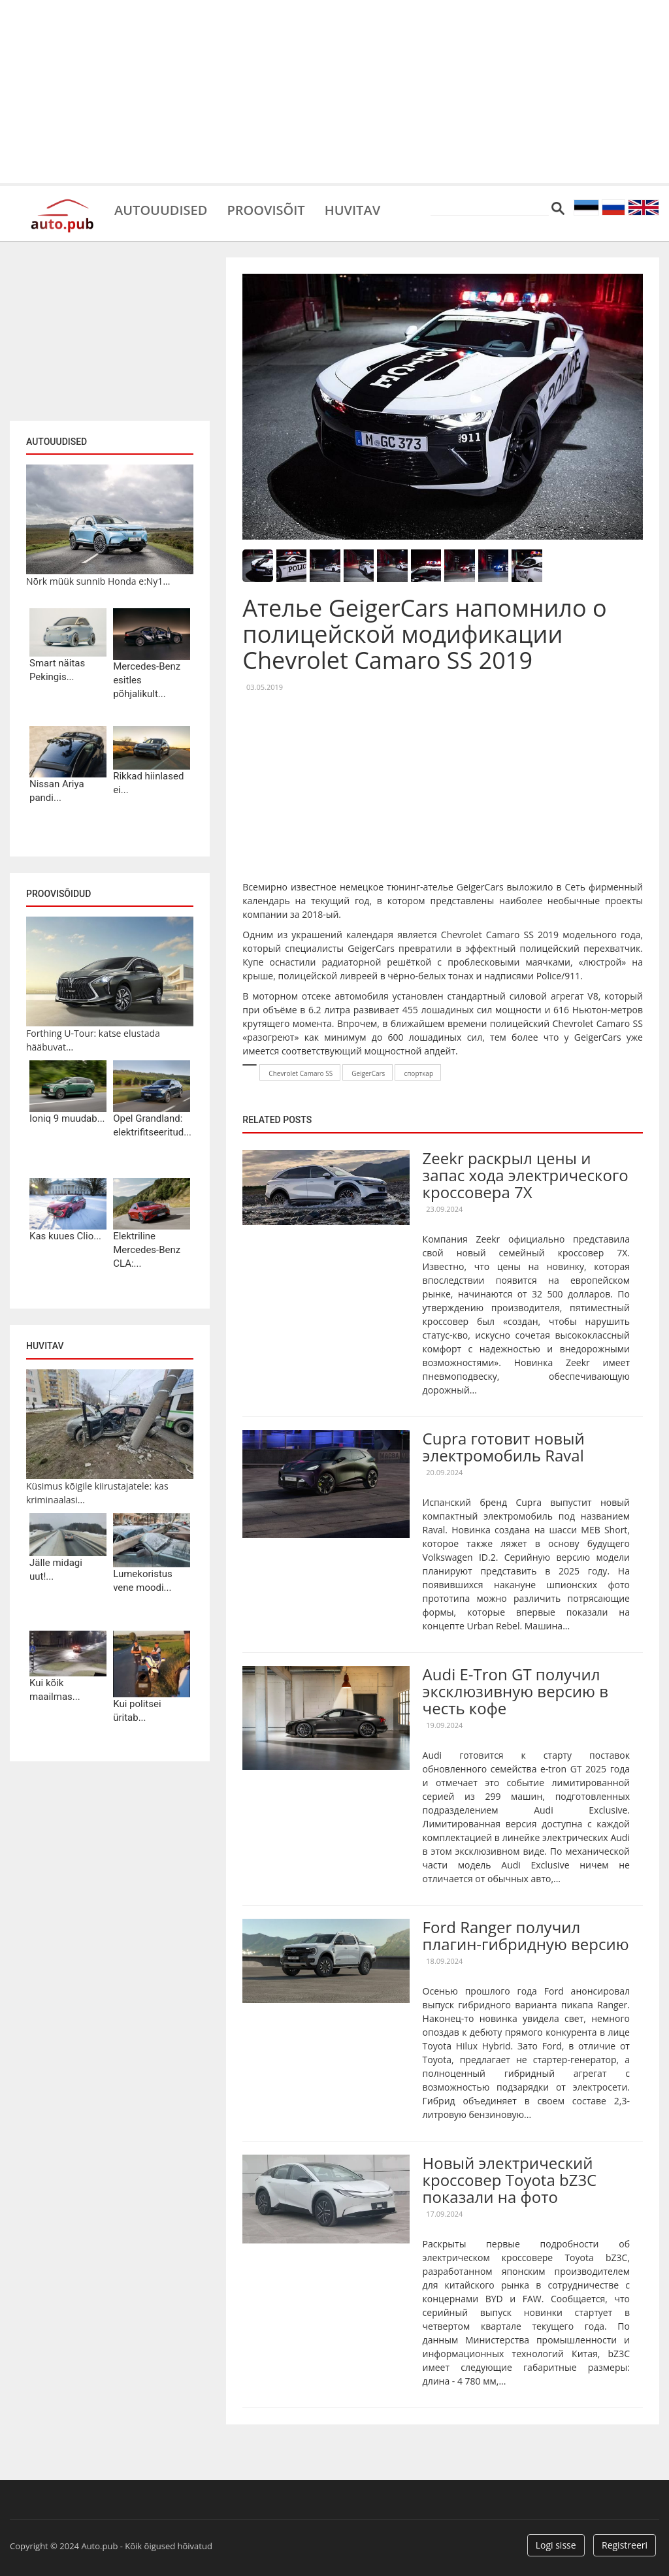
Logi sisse (556, 2545)
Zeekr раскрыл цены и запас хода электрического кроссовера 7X (525, 1175)
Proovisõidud (58, 894)
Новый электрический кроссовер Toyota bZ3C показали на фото (510, 2180)
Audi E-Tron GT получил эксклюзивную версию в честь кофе (515, 1691)
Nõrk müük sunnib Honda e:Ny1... (98, 581)
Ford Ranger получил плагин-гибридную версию (526, 1935)
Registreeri (624, 2545)
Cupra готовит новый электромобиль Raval (504, 1446)
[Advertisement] (334, 91)
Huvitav (352, 209)
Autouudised (160, 209)
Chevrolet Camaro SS (301, 1073)
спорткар (418, 1073)
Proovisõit (265, 209)
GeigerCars (368, 1073)
